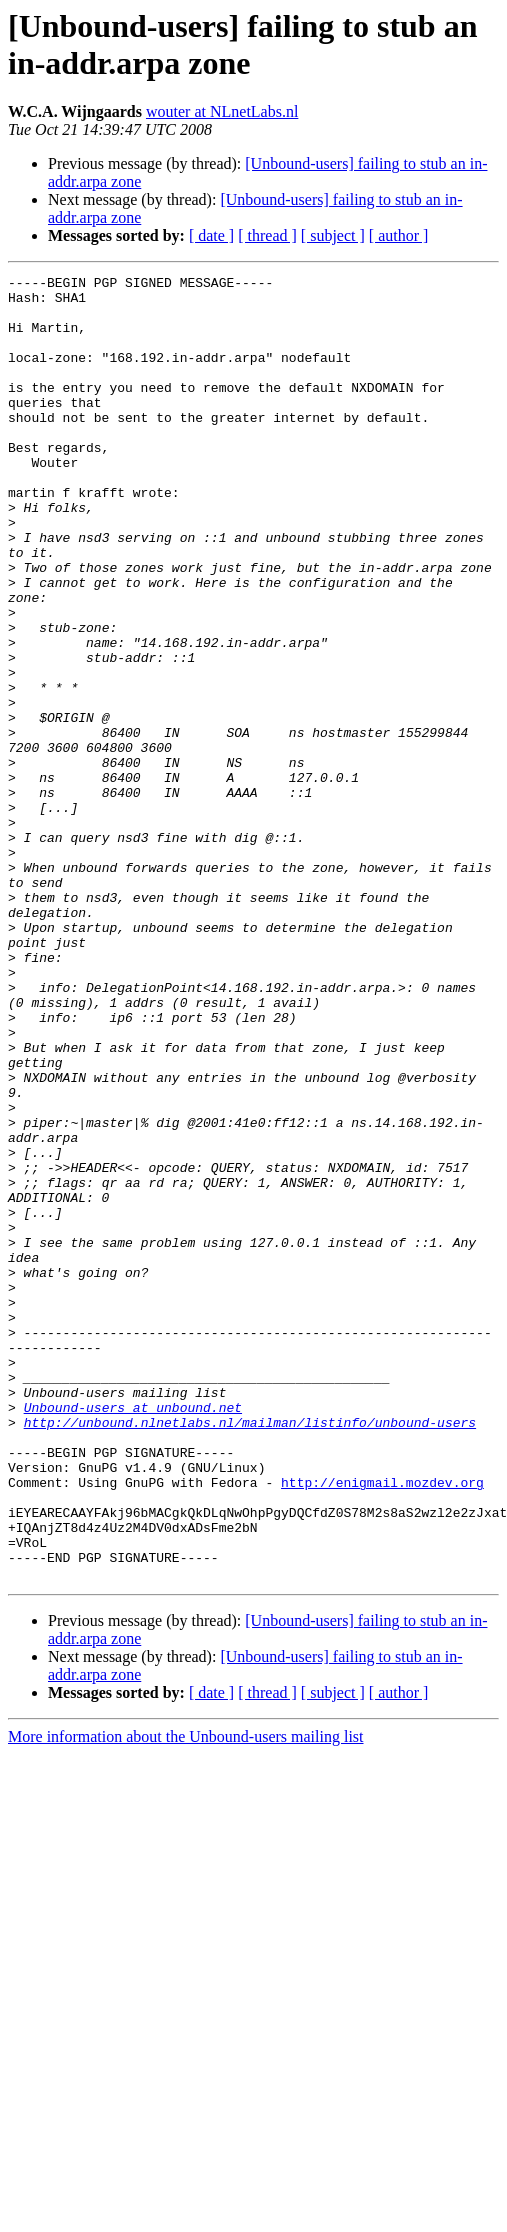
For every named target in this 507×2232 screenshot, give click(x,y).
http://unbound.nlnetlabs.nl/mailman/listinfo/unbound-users (250, 1653)
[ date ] (211, 235)
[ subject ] (333, 235)
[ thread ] (267, 235)
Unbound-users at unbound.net (133, 1635)
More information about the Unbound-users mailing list (186, 1997)
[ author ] (399, 235)
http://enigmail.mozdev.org (382, 1725)
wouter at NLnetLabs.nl (222, 111)
